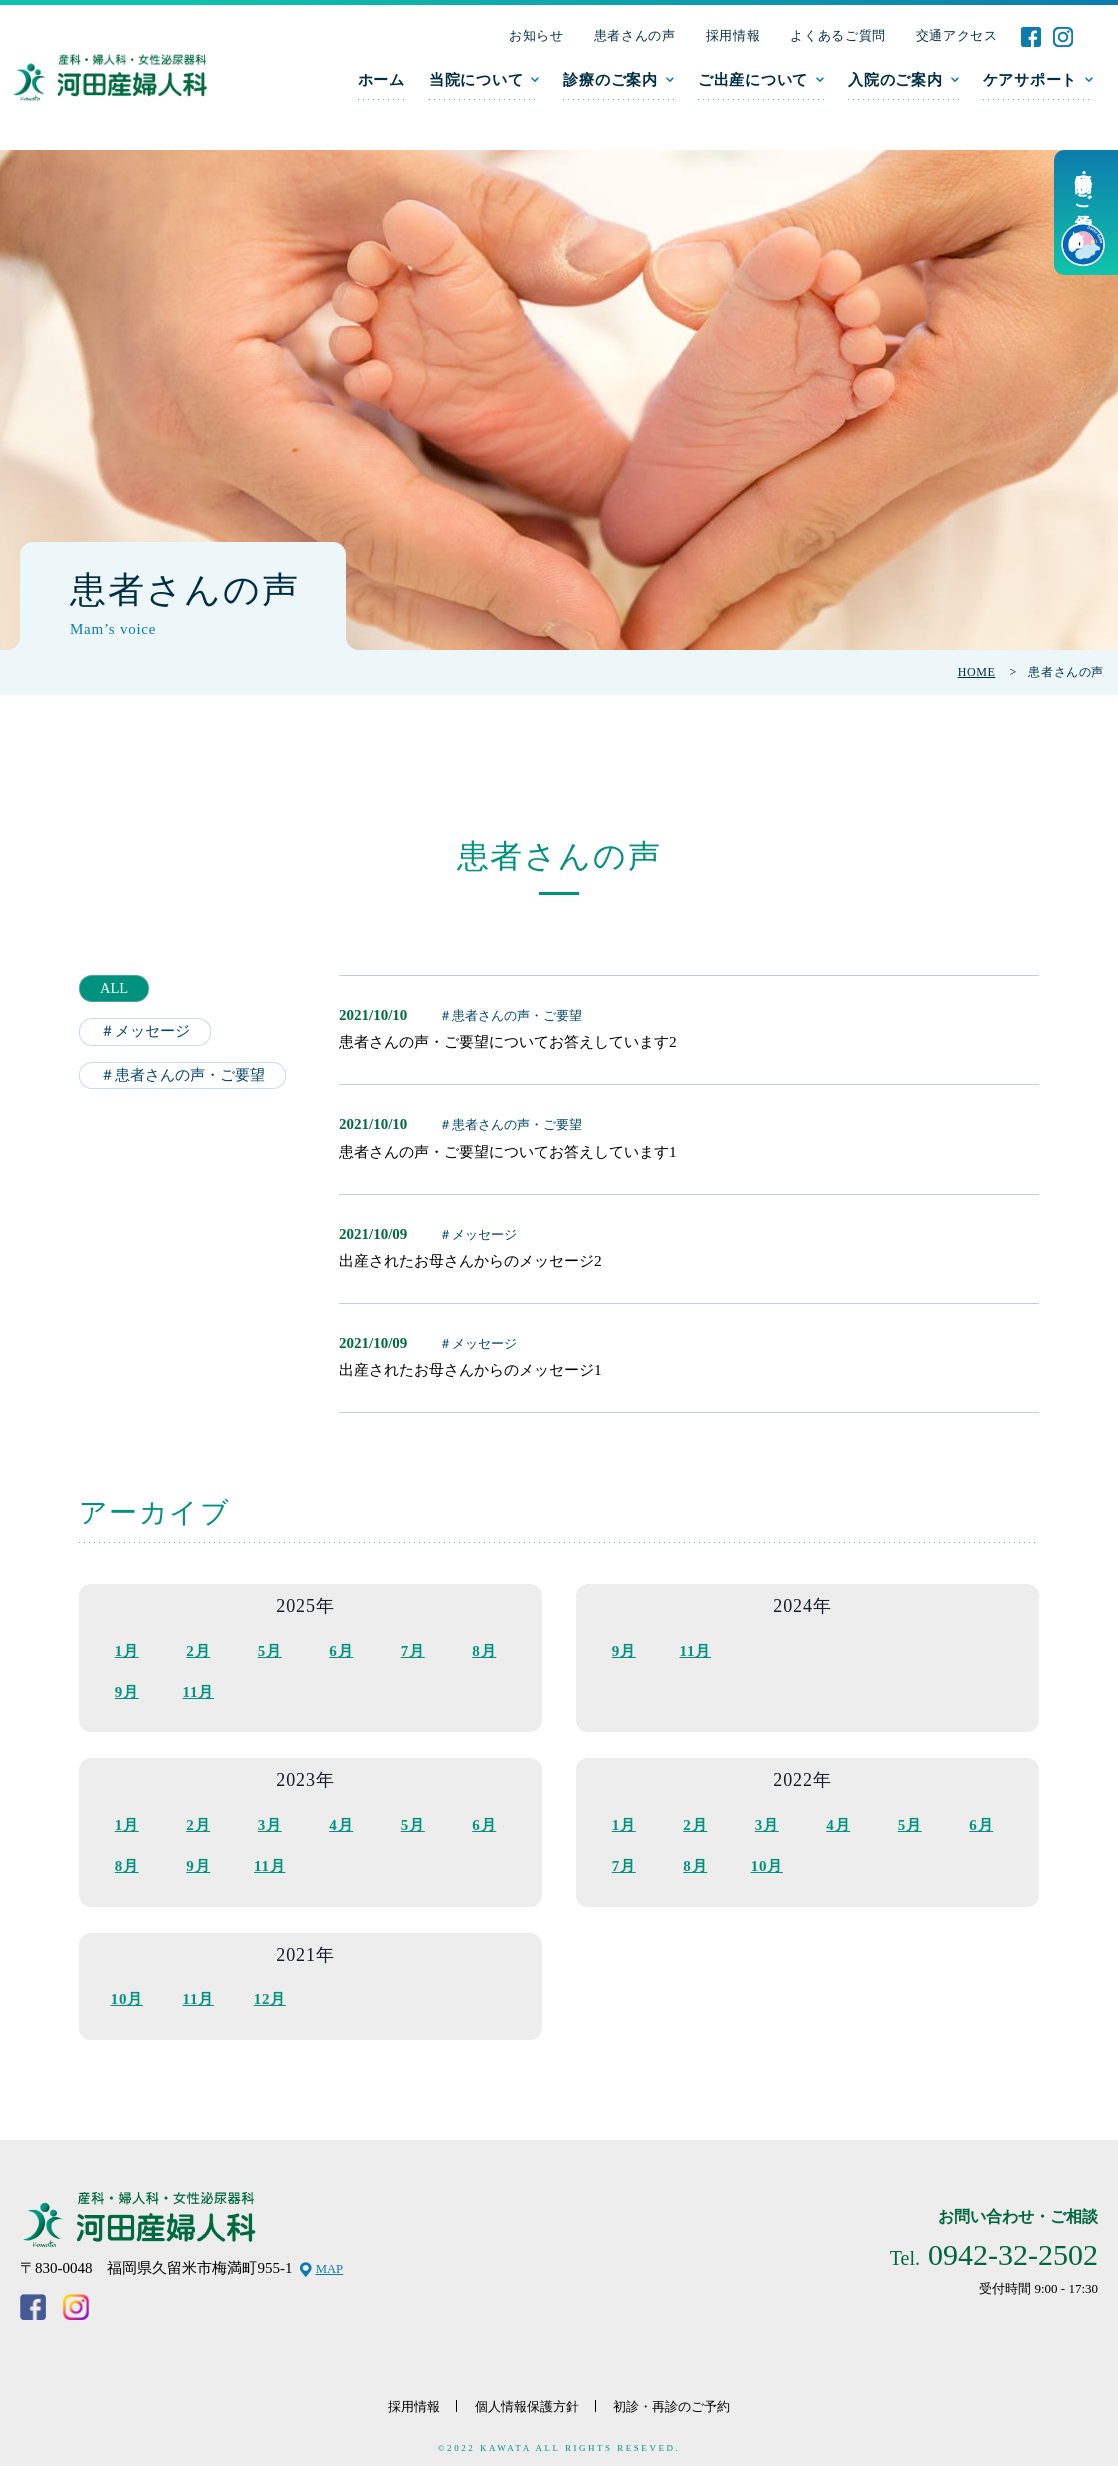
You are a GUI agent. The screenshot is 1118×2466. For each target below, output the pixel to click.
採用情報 (733, 35)
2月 (198, 1650)
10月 (767, 1863)
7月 (413, 1650)
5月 (270, 1650)
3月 (270, 1822)
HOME (977, 672)
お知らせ (536, 35)
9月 (127, 1691)
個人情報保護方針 (524, 2399)
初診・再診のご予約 (683, 2399)
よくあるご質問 (838, 35)
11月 (198, 1691)
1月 (127, 1650)
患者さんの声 (635, 35)
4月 (341, 1822)
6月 (341, 1650)
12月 (270, 1994)
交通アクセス (957, 35)
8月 (484, 1650)
